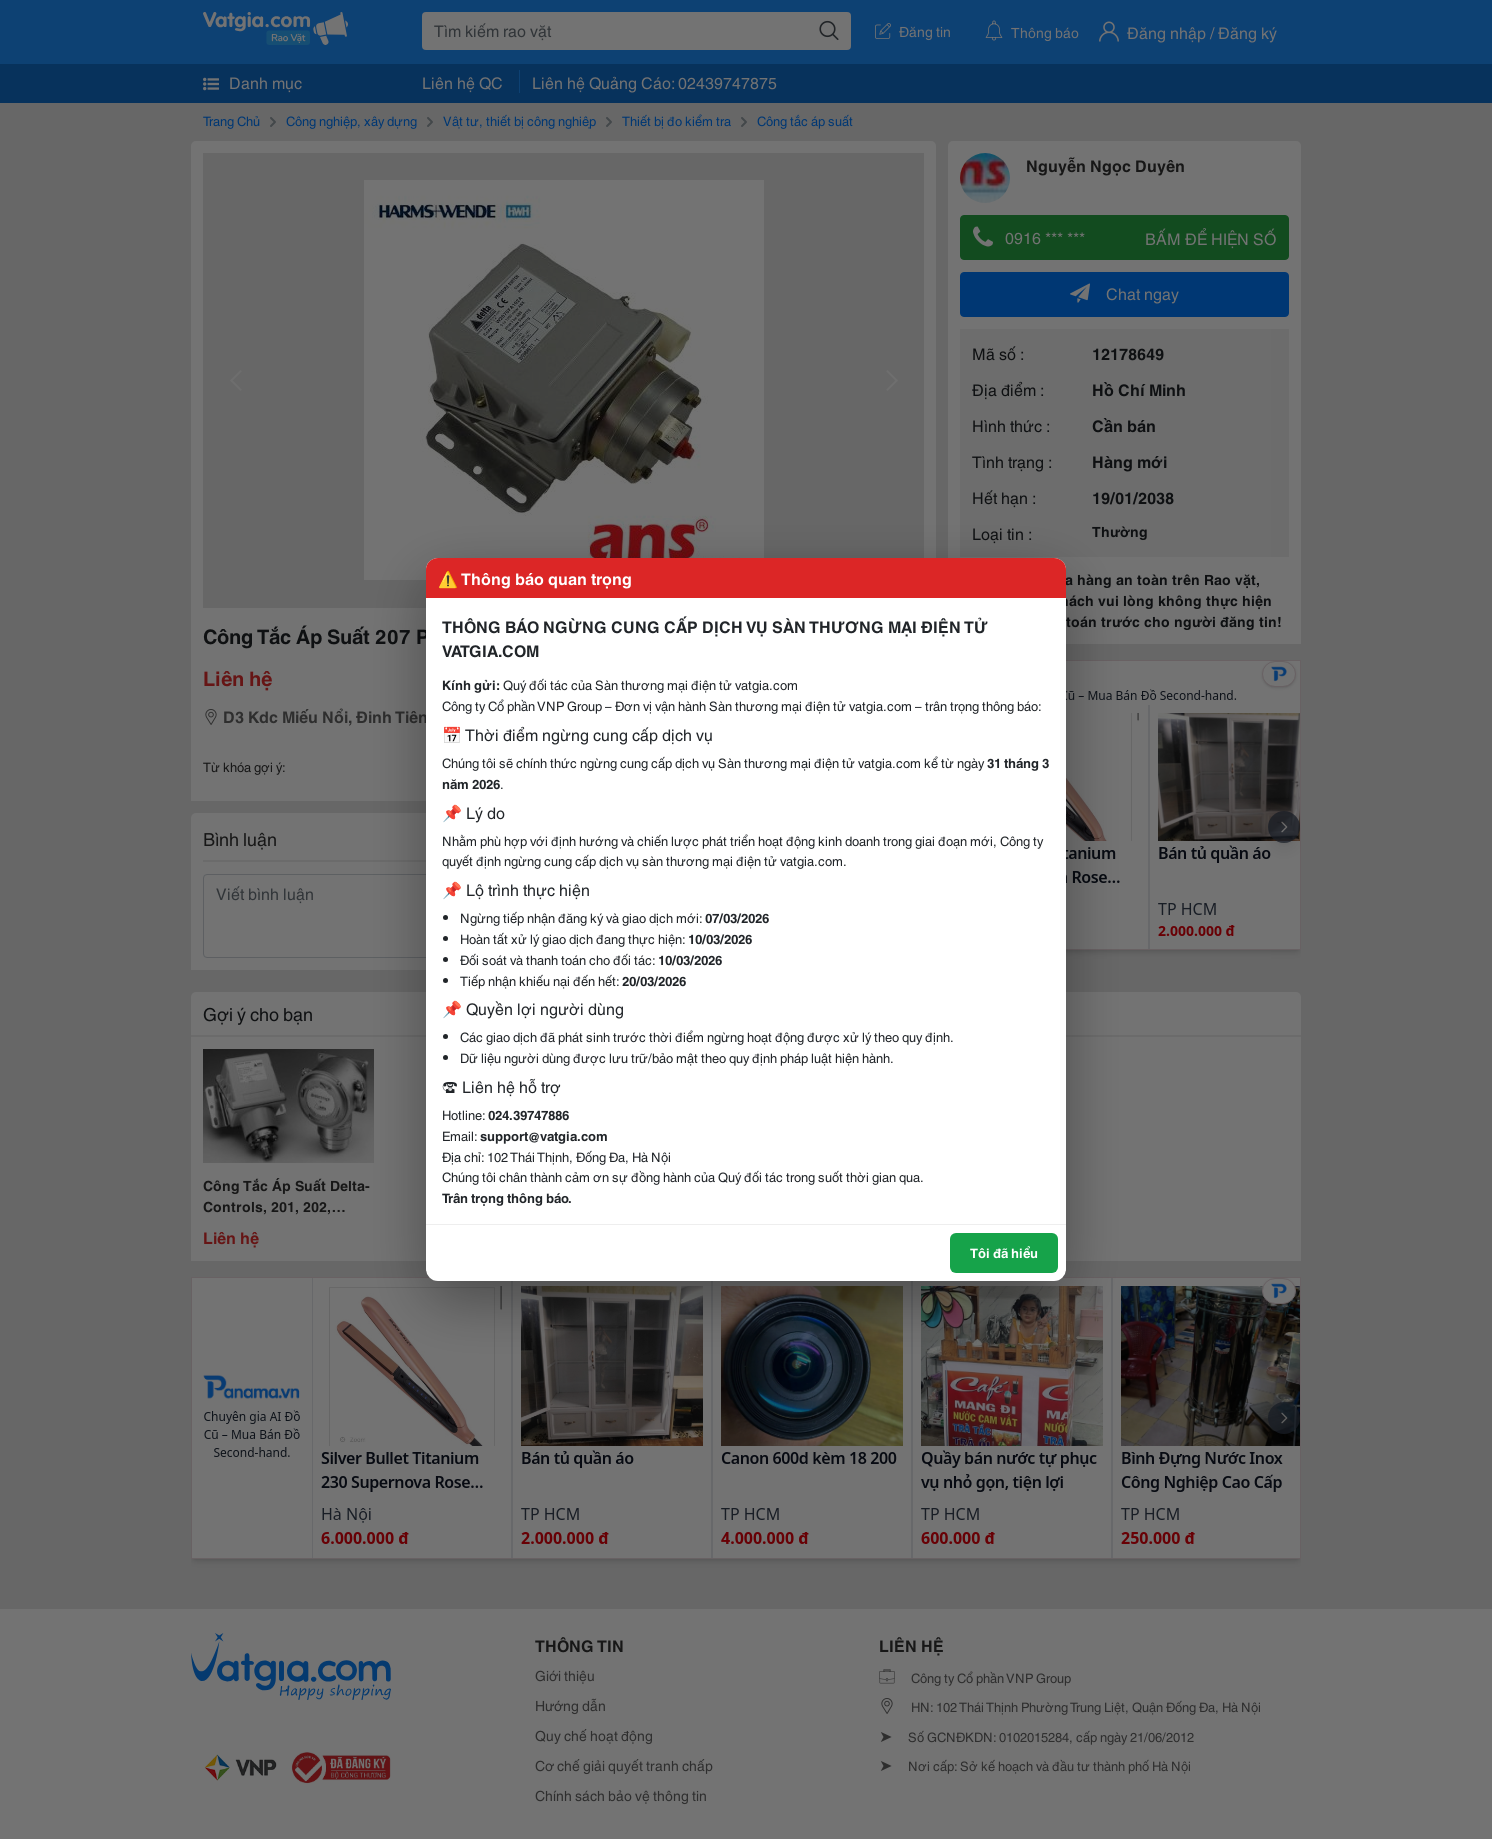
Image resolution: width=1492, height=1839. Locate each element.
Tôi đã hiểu (1004, 1252)
